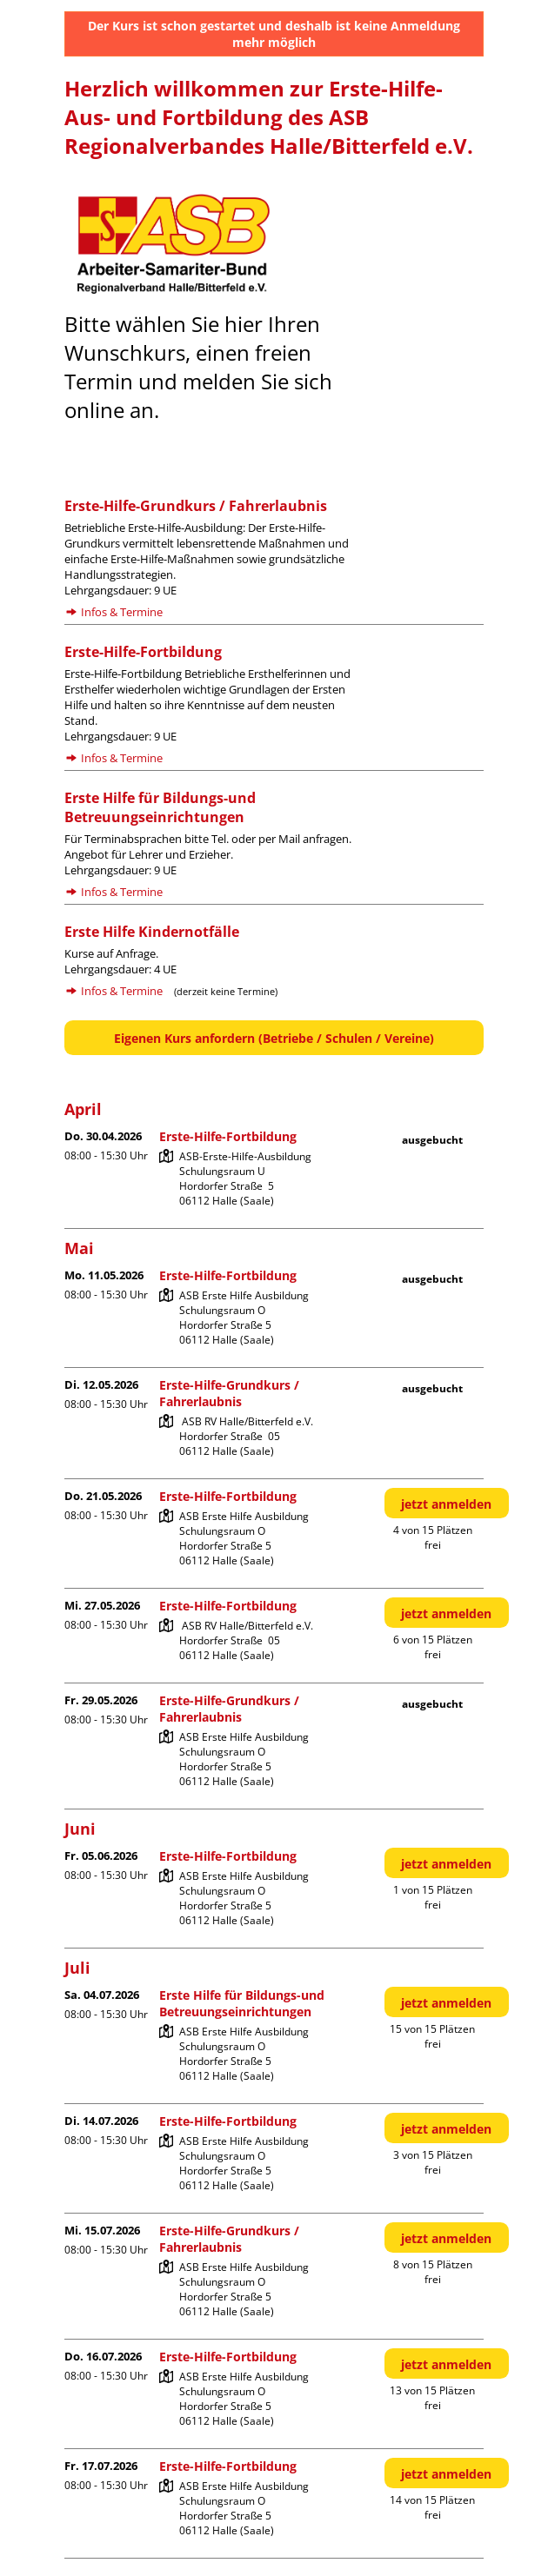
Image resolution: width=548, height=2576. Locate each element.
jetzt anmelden (446, 1504)
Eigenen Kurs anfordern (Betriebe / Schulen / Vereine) (274, 1038)
